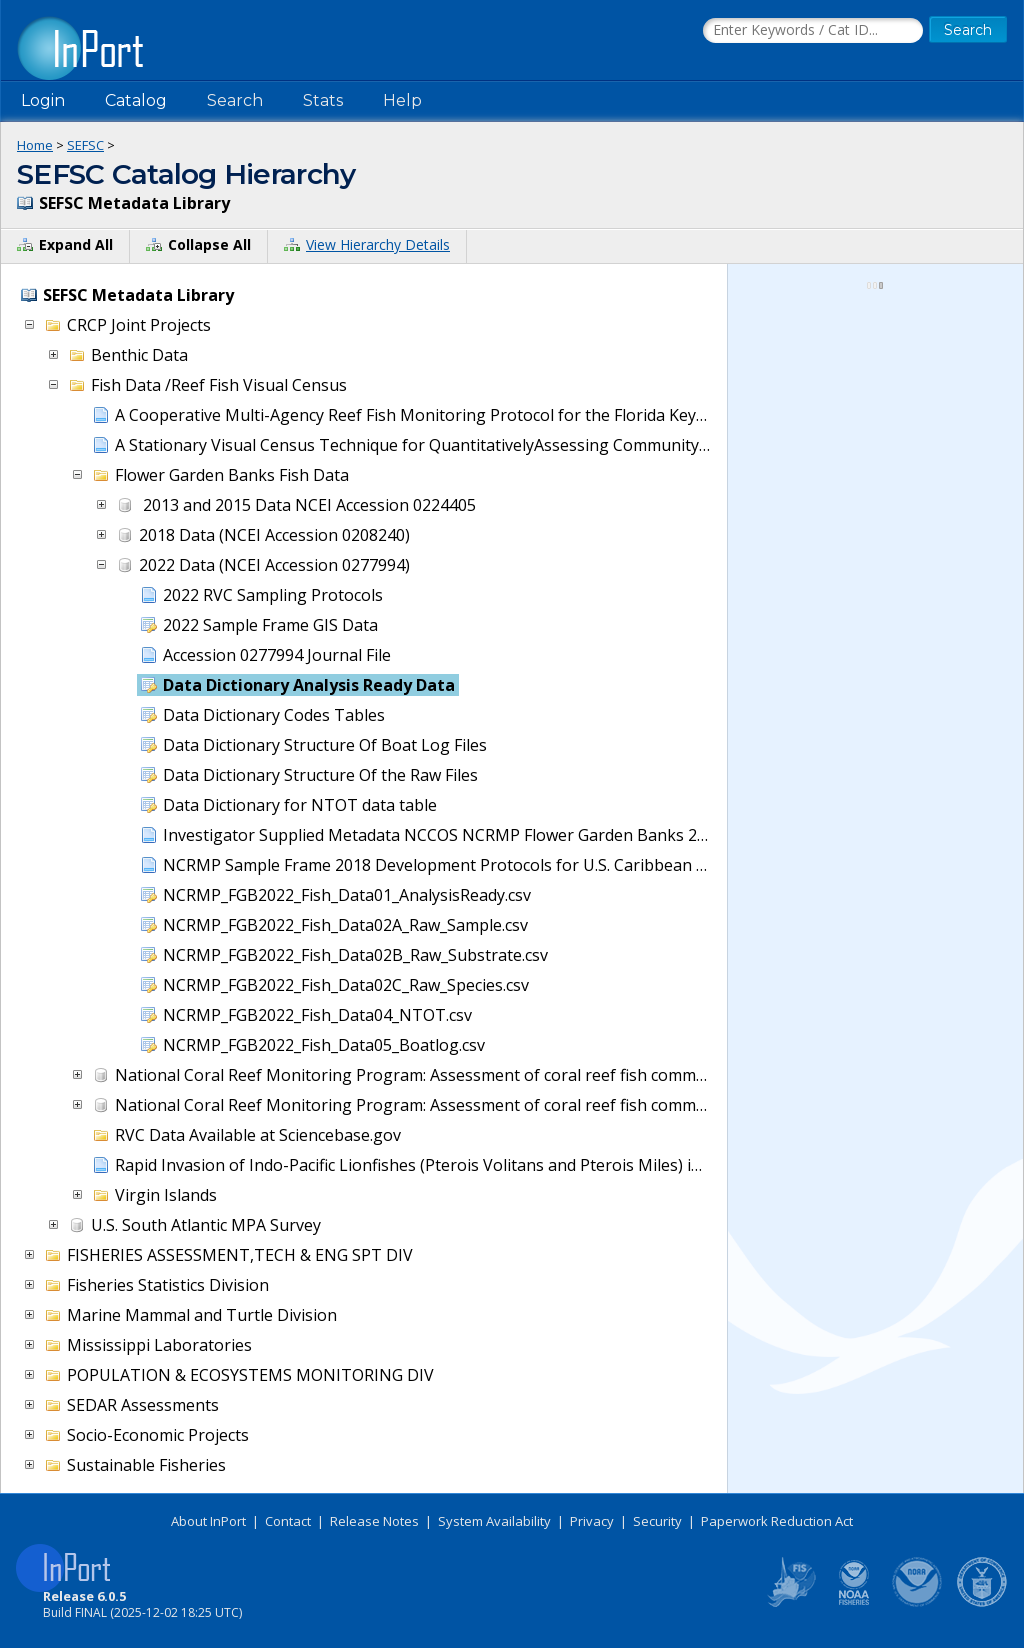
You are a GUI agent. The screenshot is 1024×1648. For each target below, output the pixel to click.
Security (657, 1521)
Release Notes (374, 1521)
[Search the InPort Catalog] (813, 31)
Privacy (592, 1521)
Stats (323, 100)
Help (402, 100)
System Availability (494, 1521)
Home (35, 145)
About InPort (208, 1521)
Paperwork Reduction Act (777, 1521)
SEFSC (85, 145)
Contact (288, 1521)
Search (235, 100)
